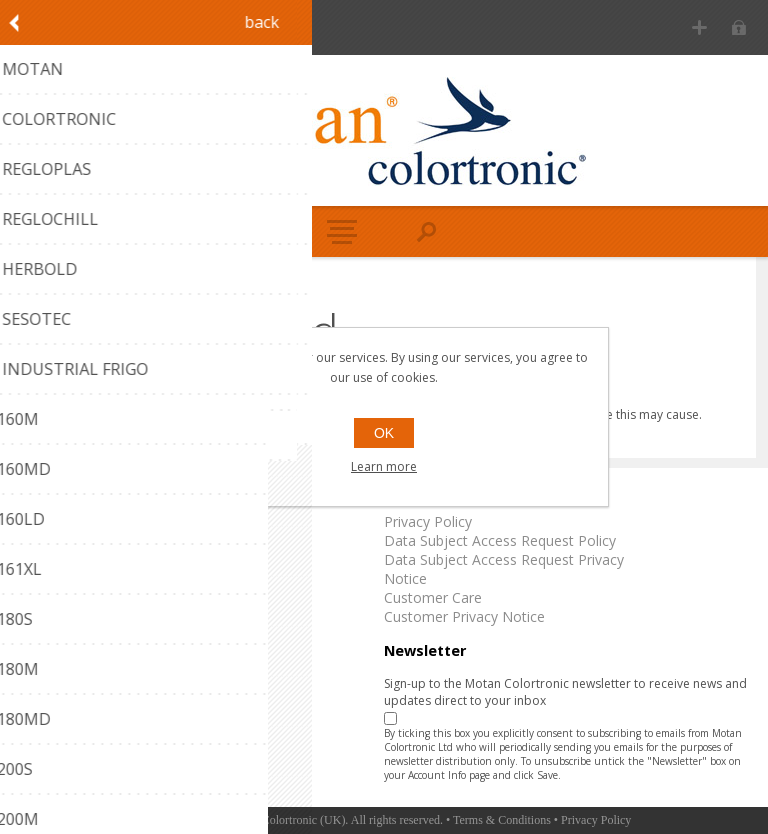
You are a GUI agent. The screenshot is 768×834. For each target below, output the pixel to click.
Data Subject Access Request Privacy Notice (504, 569)
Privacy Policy (428, 521)
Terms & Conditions (502, 820)
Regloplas (41, 559)
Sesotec (36, 616)
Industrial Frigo (58, 635)
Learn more (384, 466)
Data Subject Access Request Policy (500, 540)
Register (699, 27)
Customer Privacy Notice (464, 616)
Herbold (35, 597)
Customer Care (433, 597)
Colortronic (46, 540)
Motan (31, 521)
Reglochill (40, 578)
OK (384, 433)
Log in (738, 27)
